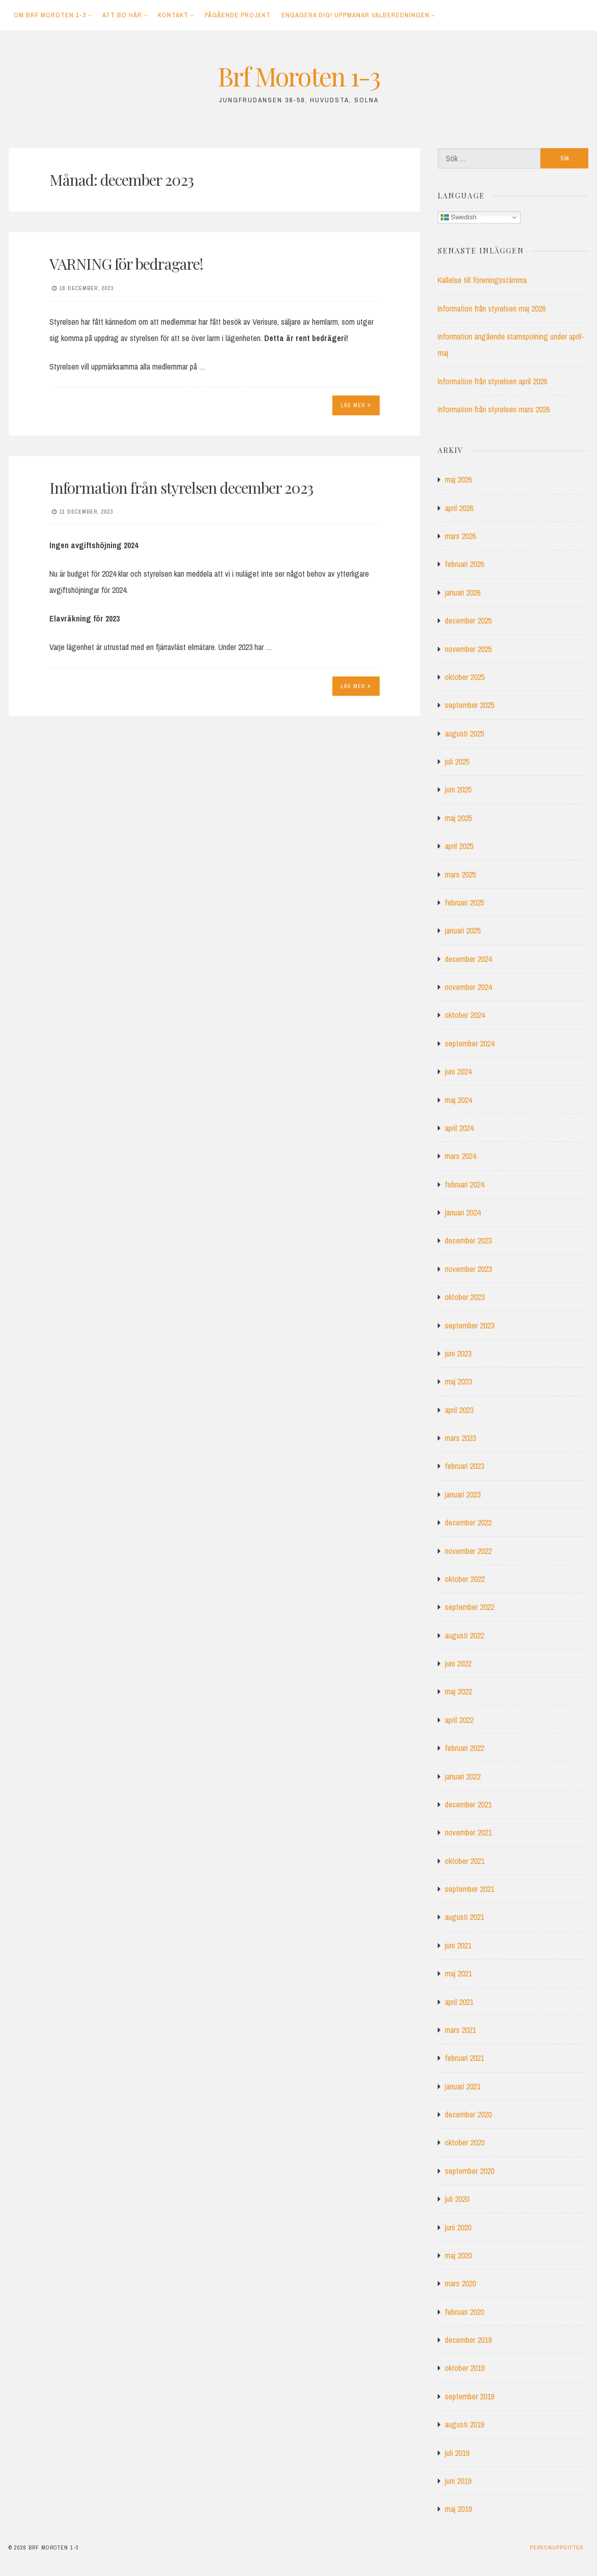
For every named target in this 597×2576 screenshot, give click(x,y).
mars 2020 (460, 2283)
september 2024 (469, 1043)
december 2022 (468, 1522)
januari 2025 (462, 930)
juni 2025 (458, 789)
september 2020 (469, 2170)
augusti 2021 (464, 1916)
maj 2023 (458, 1381)
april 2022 (459, 1719)
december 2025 (468, 620)
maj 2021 (458, 1973)
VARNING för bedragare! (126, 263)
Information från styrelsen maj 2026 (492, 308)
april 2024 (459, 1128)
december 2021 (468, 1804)
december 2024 (468, 959)
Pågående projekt (238, 15)
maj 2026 (458, 479)
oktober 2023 (465, 1297)
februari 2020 (464, 2311)
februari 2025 (464, 902)
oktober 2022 (465, 1578)
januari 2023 (462, 1494)
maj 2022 (458, 1691)
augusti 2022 (464, 1635)
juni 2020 (458, 2227)
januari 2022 (462, 1776)
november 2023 (468, 1269)
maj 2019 (458, 2508)
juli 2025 (457, 761)
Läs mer (355, 405)
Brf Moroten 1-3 (299, 76)
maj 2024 (458, 1100)
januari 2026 (462, 592)
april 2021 (459, 2001)
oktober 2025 (465, 677)
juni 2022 (458, 1663)
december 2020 (468, 2114)
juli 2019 (457, 2452)
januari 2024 (462, 1212)
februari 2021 (464, 2057)
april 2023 (459, 1410)
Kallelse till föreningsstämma (482, 280)
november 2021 (468, 1832)
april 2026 (459, 508)
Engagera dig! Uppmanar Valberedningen (355, 15)
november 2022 (468, 1550)
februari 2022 (464, 1747)
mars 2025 (460, 874)
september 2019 (469, 2396)
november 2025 (468, 649)
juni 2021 (458, 1945)
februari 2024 (464, 1184)
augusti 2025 (464, 733)
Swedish (458, 217)
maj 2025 (458, 818)
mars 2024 (460, 1156)
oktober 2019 (465, 2367)
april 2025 (459, 846)
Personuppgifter (556, 2547)
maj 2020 (458, 2255)
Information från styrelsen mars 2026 (494, 409)
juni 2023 (458, 1353)
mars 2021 (460, 2029)
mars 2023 (460, 1437)
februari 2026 (464, 564)
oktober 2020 (465, 2142)
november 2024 (468, 987)
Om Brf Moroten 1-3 (50, 15)
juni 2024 (458, 1071)
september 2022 (469, 1606)
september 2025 (469, 705)
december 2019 (468, 2339)
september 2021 (469, 1888)
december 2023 (468, 1240)
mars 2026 (460, 536)
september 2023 (469, 1325)
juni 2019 (458, 2480)
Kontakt (173, 15)
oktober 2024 (465, 1015)
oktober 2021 (465, 1860)
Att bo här (122, 15)
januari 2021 (462, 2086)
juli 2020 (457, 2198)
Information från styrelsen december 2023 (181, 487)
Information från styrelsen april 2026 (492, 381)
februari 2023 (464, 1465)
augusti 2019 (464, 2424)
